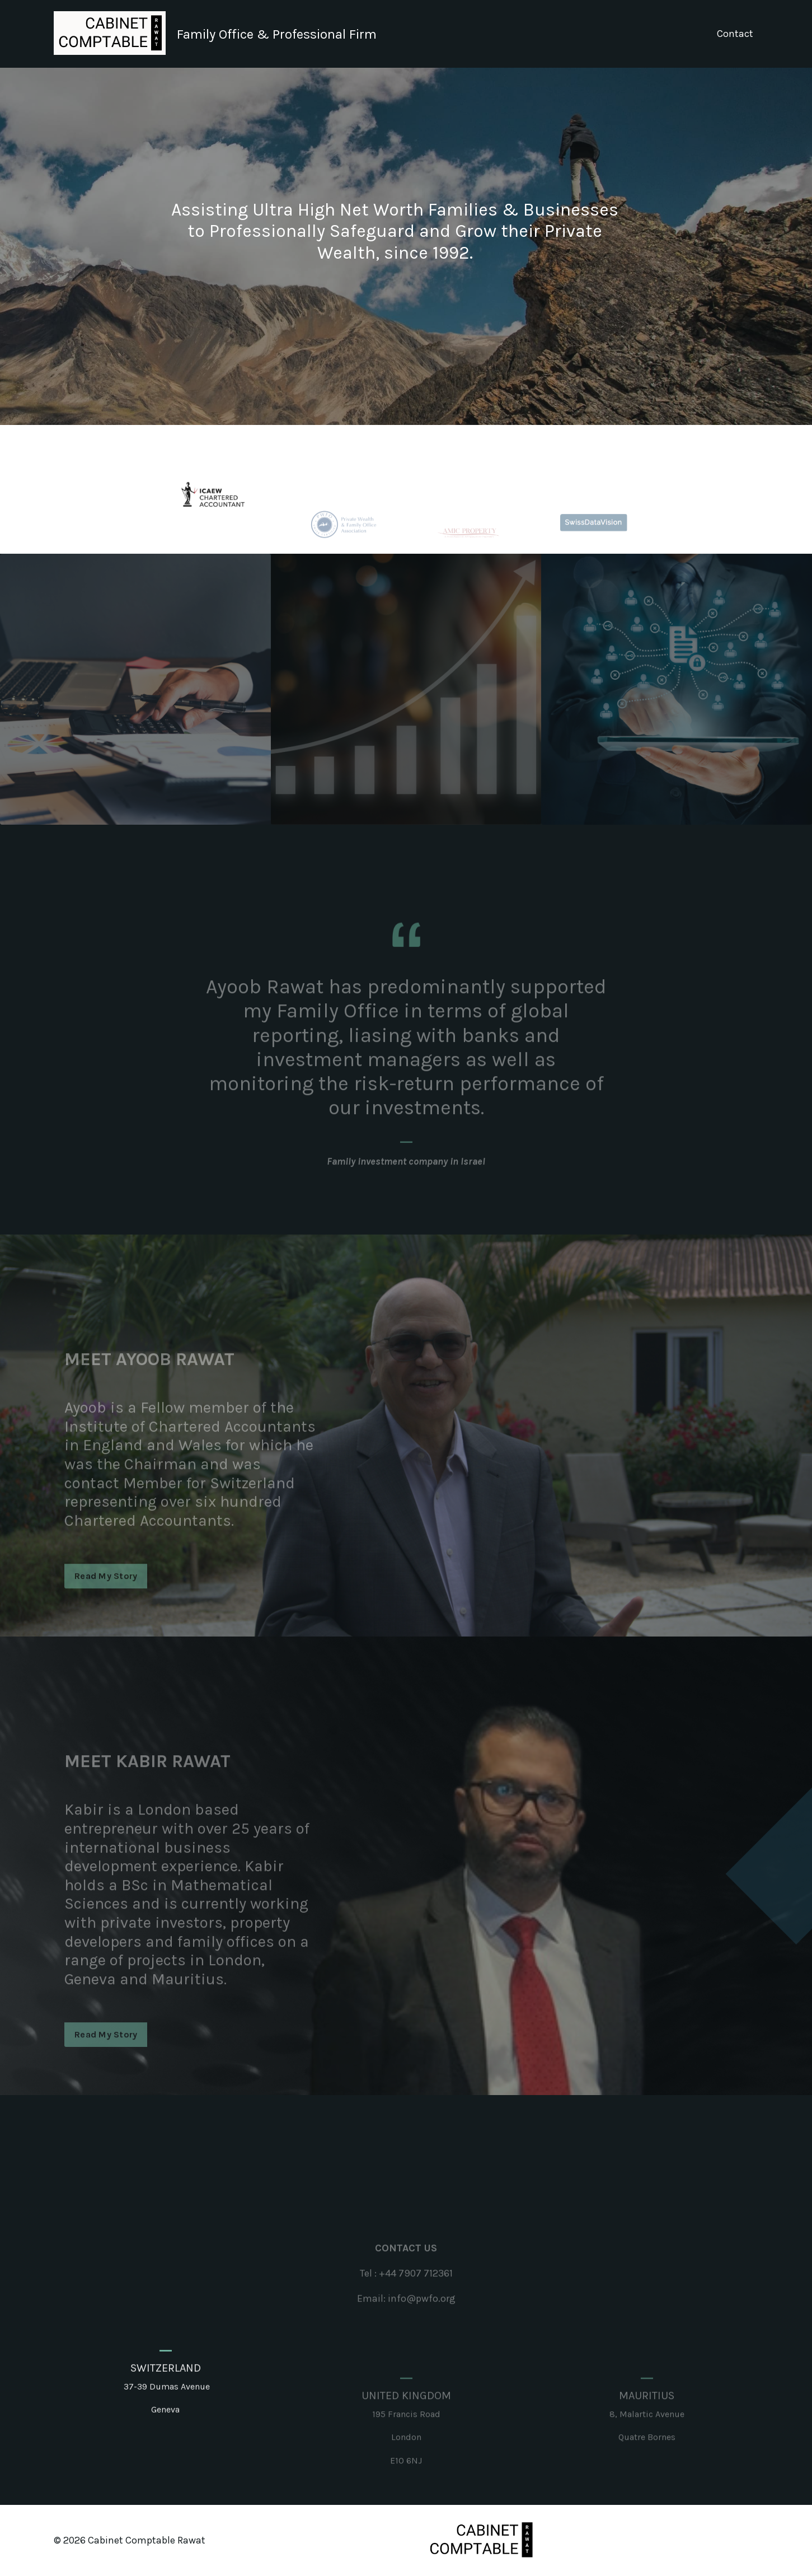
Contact (735, 33)
